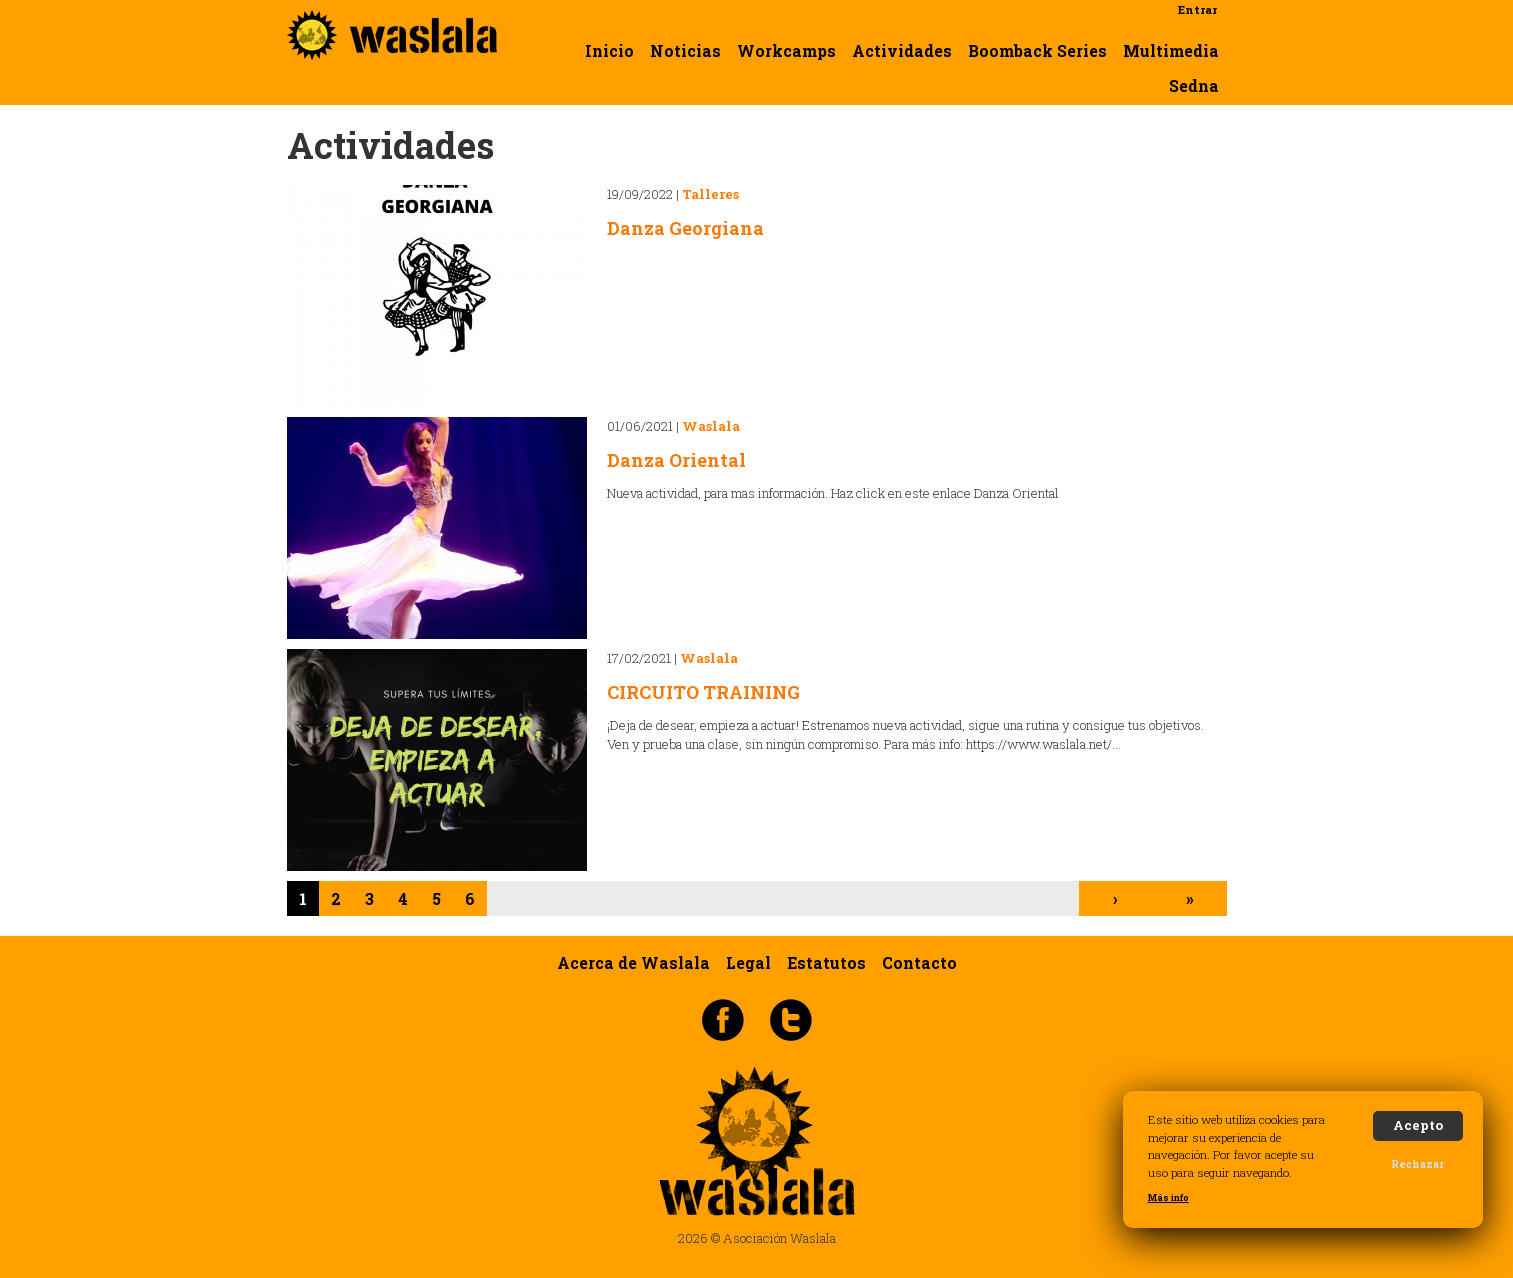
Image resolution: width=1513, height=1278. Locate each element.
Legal (748, 962)
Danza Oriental (676, 460)
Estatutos (826, 962)
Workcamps (786, 51)
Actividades (902, 51)
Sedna (1194, 86)
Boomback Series (1037, 51)
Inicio (609, 51)
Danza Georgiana (685, 228)
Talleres (710, 194)
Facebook (723, 1019)
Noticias (685, 51)
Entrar (1197, 9)
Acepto (1418, 1125)
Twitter (791, 1019)
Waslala (711, 426)
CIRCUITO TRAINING (703, 692)
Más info (1168, 1197)
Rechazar (1417, 1164)
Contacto (919, 962)
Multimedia (1171, 51)
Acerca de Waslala (633, 962)
